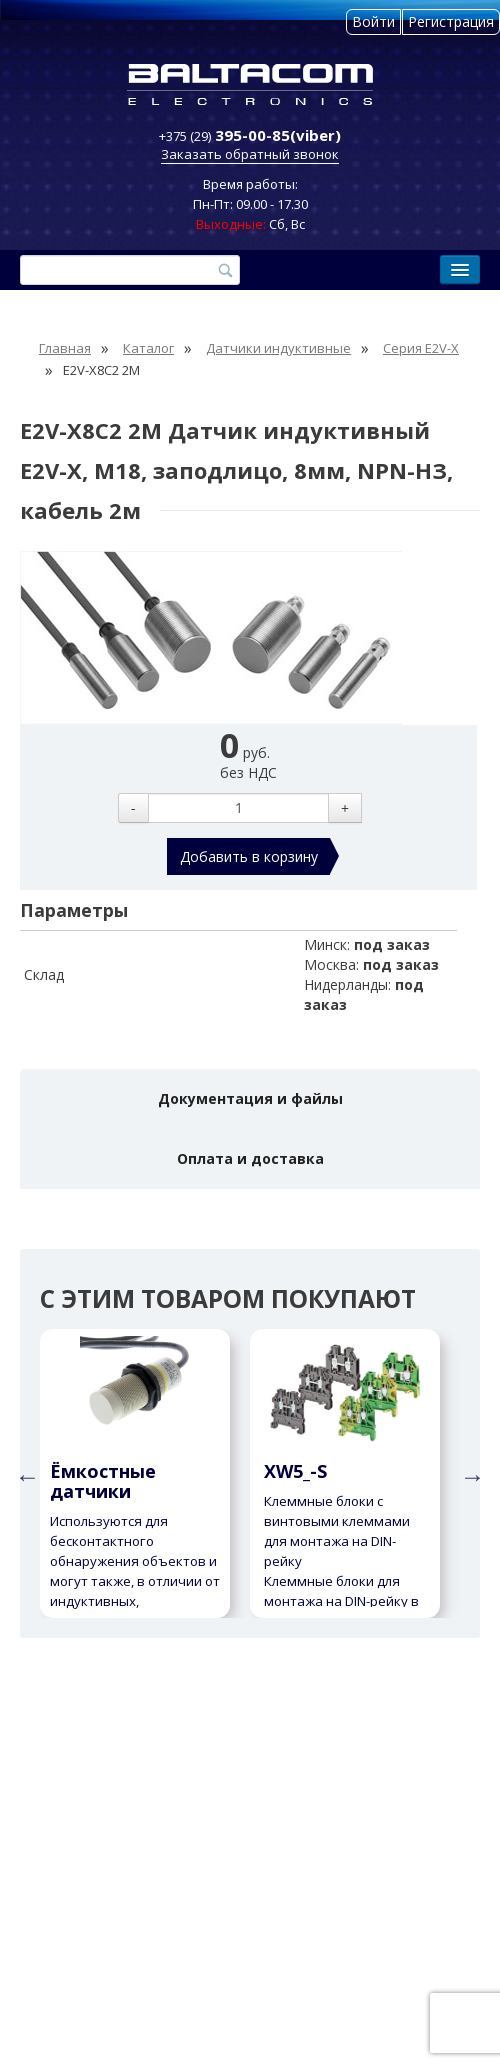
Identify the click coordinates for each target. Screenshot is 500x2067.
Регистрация (451, 21)
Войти (373, 21)
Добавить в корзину (249, 856)
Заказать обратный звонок (250, 154)
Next (470, 1474)
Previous (25, 1474)
